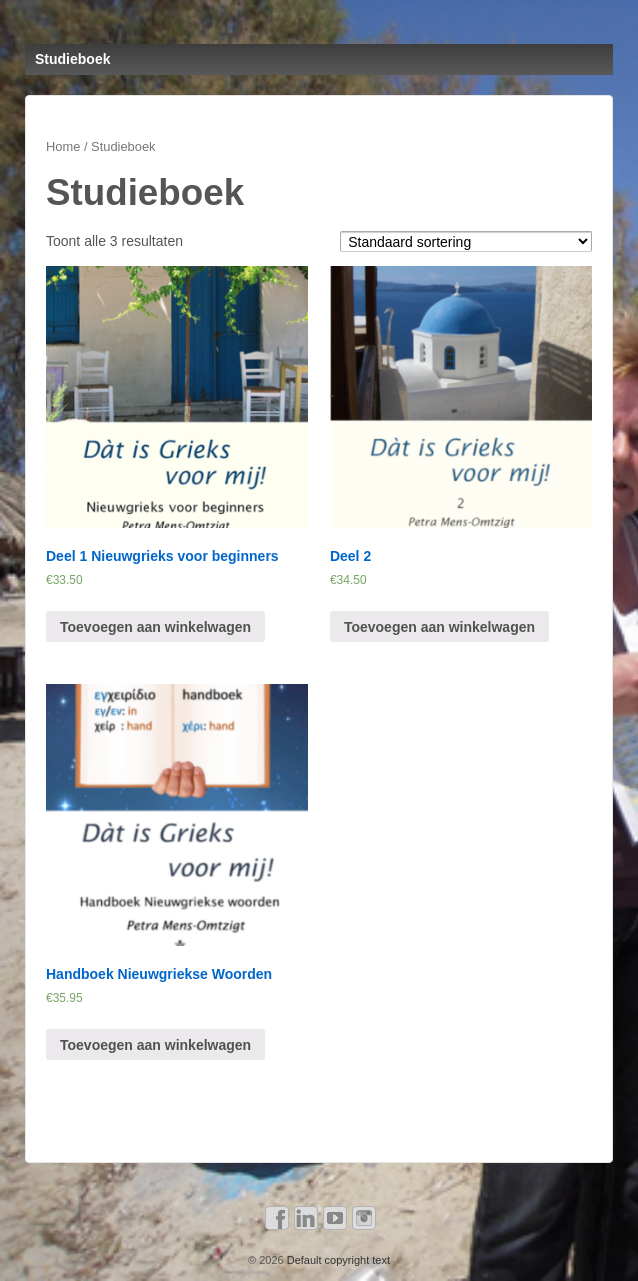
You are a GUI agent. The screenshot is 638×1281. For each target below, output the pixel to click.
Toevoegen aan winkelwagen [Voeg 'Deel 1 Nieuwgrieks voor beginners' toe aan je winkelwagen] (155, 627)
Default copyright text (337, 1260)
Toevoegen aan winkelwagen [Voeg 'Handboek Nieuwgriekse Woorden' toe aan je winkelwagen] (155, 1045)
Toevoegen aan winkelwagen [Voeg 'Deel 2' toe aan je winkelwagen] (439, 627)
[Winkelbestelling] (466, 241)
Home (63, 146)
